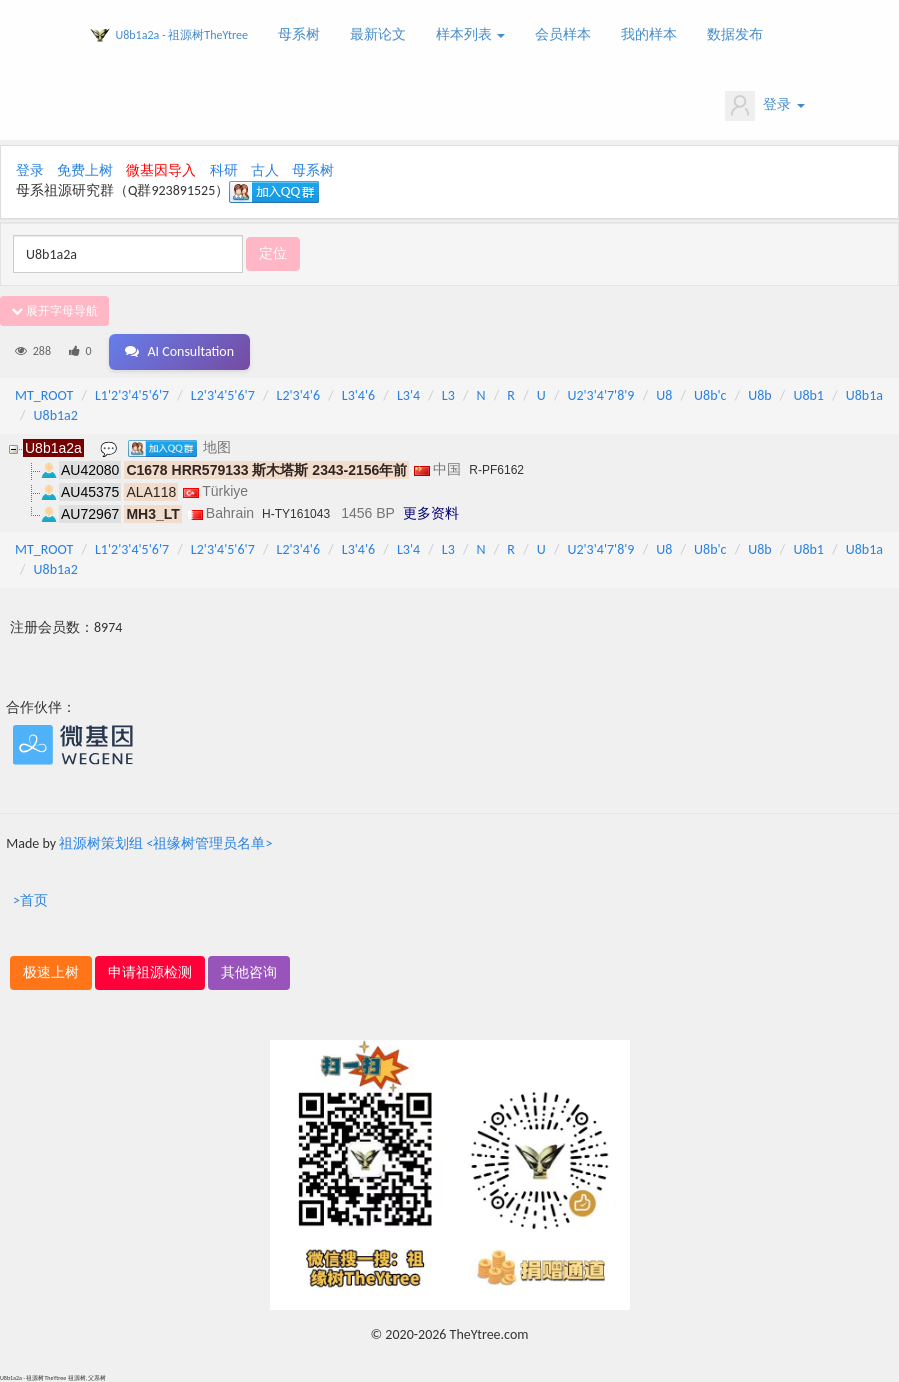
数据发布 (735, 34)
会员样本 (563, 34)
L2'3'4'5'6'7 (223, 395)
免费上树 (85, 170)
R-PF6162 (496, 470)
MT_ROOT (44, 395)
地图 (217, 447)
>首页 (30, 900)
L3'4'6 (358, 395)
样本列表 (470, 34)
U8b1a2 (56, 415)
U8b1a (864, 395)
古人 (265, 170)
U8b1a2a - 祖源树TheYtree (182, 35)
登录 (764, 106)
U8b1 (808, 395)
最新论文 (378, 34)
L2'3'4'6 (299, 395)
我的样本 (649, 34)
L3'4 (408, 395)
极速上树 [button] (51, 972)
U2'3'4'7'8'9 (600, 395)
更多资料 (431, 513)
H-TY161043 (296, 514)
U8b (759, 395)
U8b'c (710, 395)
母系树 (299, 34)
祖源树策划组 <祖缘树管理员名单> (165, 843)
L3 (448, 395)
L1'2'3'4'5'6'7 (132, 395)
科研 (224, 170)
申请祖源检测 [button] (150, 972)
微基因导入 (161, 170)
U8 (664, 395)
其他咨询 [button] (249, 972)
